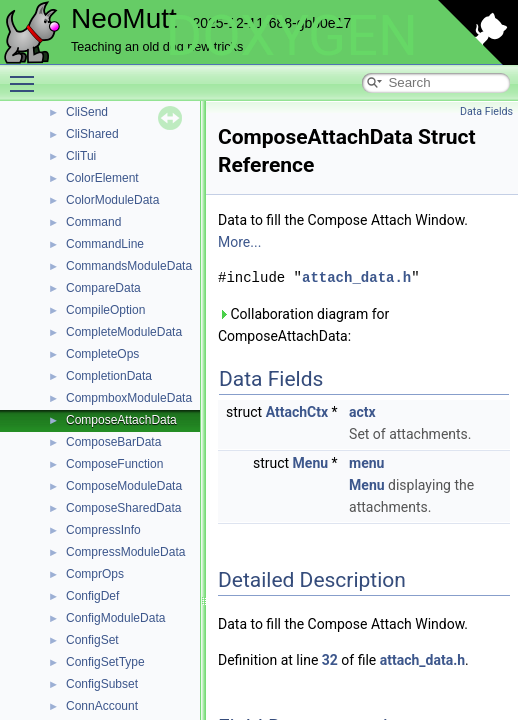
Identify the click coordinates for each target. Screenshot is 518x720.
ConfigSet (92, 640)
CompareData (103, 288)
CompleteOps (102, 354)
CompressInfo (103, 530)
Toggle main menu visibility (27, 75)
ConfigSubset (102, 684)
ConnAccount (102, 706)
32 (330, 660)
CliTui (81, 156)
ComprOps (95, 574)
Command (93, 222)
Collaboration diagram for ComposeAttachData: (303, 325)
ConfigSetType (105, 662)
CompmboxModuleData (129, 398)
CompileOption (105, 310)
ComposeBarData (113, 442)
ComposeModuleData (124, 486)
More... (239, 242)
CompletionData (109, 376)
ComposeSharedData (123, 508)
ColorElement (102, 178)
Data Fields (486, 111)
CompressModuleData (125, 552)
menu (366, 463)
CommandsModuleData (129, 266)
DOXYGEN (291, 36)
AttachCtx (297, 412)
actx (362, 412)
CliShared (92, 134)
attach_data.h (356, 277)
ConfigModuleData (115, 618)
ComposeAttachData (121, 420)
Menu (311, 463)
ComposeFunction (114, 464)
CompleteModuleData (124, 332)
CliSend (87, 112)
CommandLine (105, 244)
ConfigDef (92, 596)
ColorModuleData (112, 200)
